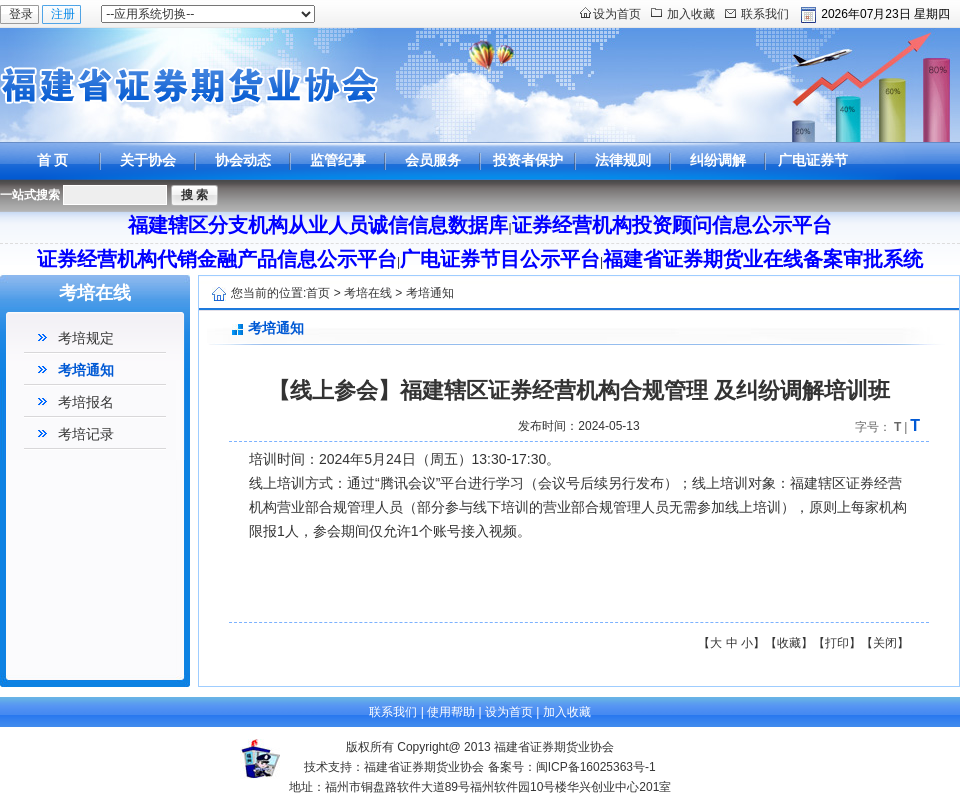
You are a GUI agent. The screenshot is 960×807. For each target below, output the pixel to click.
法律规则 (623, 160)
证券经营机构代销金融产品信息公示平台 (217, 259)
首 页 (53, 160)
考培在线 (368, 293)
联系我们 (765, 14)
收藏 (789, 643)
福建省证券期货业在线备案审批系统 (763, 259)
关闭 (885, 643)
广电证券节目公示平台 (813, 178)
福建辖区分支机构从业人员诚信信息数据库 (318, 225)
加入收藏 (691, 14)
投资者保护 (528, 160)
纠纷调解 (718, 160)
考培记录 (86, 434)
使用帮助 (451, 712)
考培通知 (86, 370)
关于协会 (148, 160)
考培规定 (86, 338)
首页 (318, 293)
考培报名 (86, 402)
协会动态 (243, 160)
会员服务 (433, 160)
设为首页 (617, 14)
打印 (837, 643)
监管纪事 (338, 160)
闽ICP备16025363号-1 (596, 767)
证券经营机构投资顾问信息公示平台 (672, 225)
